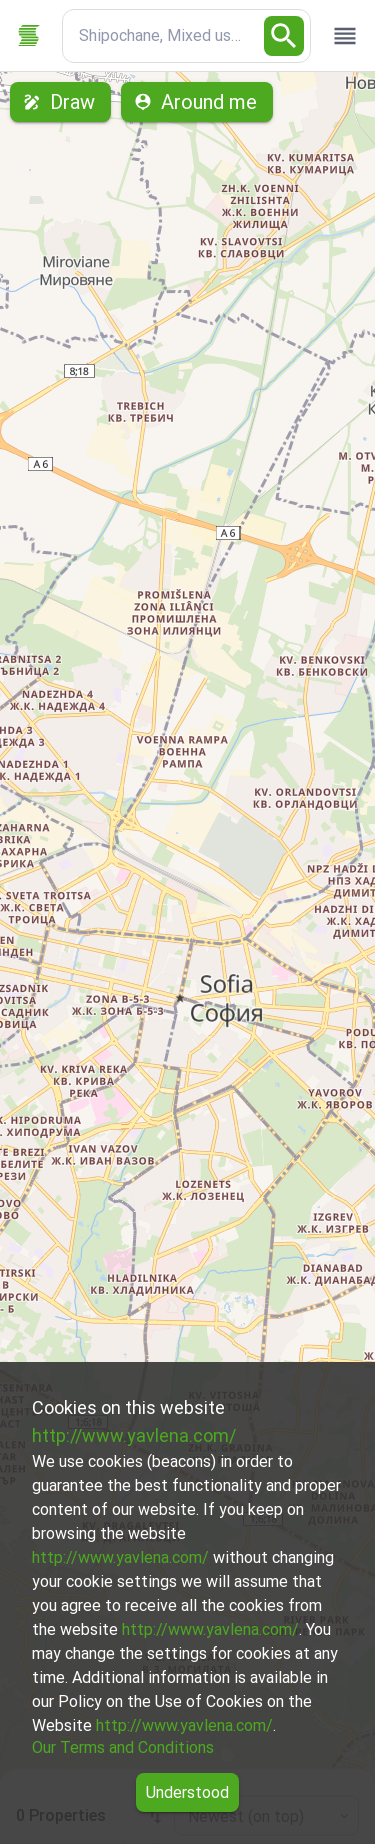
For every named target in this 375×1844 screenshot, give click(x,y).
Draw (60, 102)
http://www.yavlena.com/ (134, 1435)
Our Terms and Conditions (123, 1747)
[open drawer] (345, 36)
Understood (187, 1792)
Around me (197, 102)
